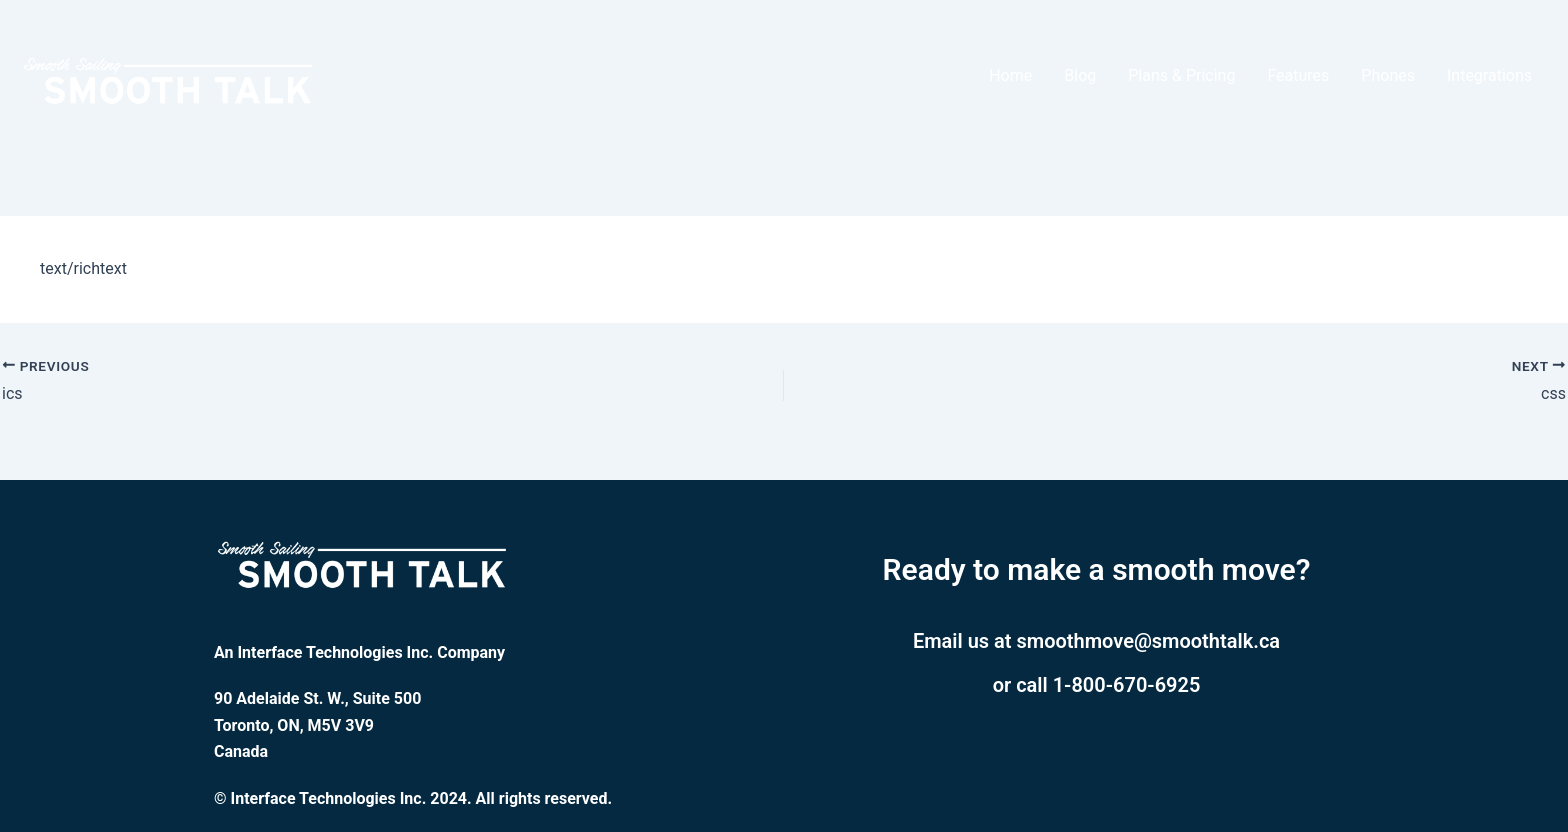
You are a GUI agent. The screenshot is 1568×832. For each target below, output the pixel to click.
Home (1010, 75)
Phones (1388, 75)
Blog (1080, 75)
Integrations (1489, 75)
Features (1298, 75)
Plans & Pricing (1181, 75)
